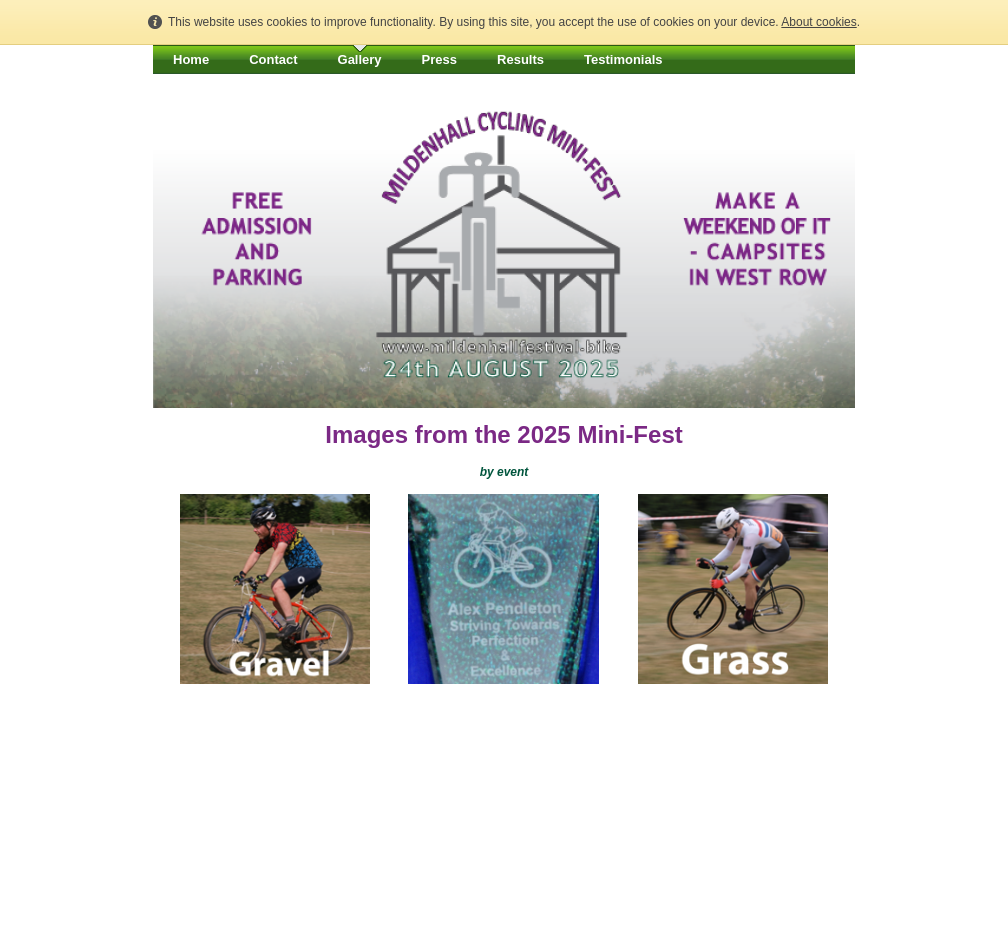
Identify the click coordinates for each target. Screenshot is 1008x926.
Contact (273, 59)
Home (191, 59)
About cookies (818, 22)
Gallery (360, 59)
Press (439, 59)
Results (520, 59)
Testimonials (623, 59)
